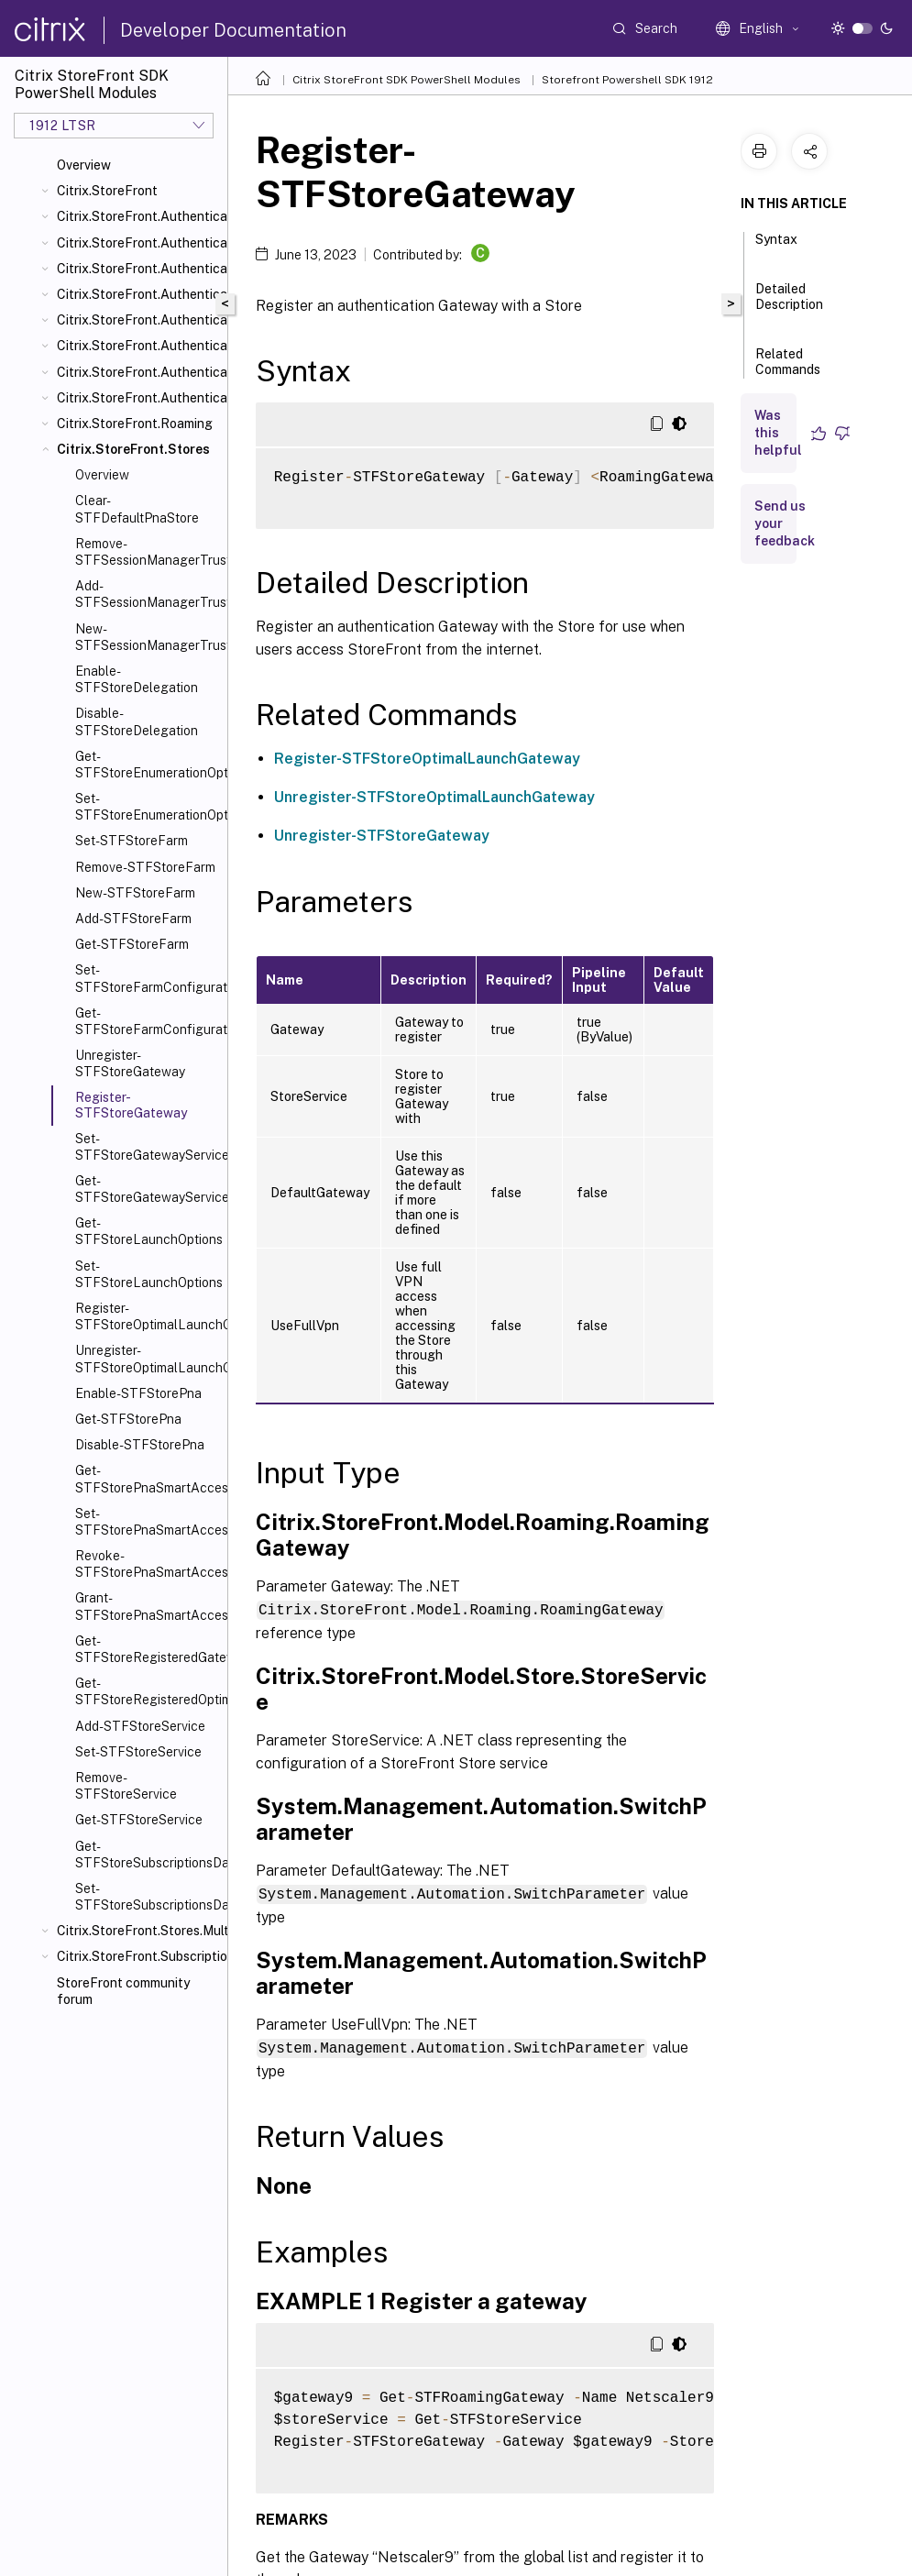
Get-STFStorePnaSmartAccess (147, 1478)
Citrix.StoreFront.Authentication (138, 216)
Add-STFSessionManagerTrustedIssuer (147, 594)
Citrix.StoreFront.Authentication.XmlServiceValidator (138, 398)
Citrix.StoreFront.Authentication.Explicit (138, 294)
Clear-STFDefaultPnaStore (137, 508)
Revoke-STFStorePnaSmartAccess (147, 1564)
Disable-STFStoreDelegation (136, 721)
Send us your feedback (784, 523)
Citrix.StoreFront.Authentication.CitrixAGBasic (138, 268)
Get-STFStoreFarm (132, 944)
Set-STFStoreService (138, 1752)
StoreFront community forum (123, 1991)
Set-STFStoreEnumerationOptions (147, 806)
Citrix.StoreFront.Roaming (135, 423)
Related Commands (787, 370)
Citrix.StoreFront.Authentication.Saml (138, 372)
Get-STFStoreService (139, 1819)
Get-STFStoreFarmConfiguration (147, 1021)
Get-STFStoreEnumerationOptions (147, 764)
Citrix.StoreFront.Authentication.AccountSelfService (138, 243)
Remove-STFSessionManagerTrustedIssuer (147, 551)
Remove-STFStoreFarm (145, 867)
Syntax (776, 247)
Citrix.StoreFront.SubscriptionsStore (138, 1956)
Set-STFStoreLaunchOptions (147, 1274)
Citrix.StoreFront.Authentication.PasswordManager (138, 320)
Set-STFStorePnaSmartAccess (147, 1521)
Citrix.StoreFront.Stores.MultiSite (138, 1930)
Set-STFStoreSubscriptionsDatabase (147, 1896)
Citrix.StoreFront (107, 190)
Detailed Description (789, 304)
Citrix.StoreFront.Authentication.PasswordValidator (138, 345)
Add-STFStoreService (140, 1726)
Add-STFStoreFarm (133, 918)
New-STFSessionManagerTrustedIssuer (147, 637)
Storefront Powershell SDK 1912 (627, 79)
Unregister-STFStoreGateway (130, 1063)
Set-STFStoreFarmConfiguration (147, 978)
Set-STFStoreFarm (131, 840)
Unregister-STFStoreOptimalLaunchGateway (147, 1358)
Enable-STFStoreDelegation (136, 679)
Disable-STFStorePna (139, 1444)
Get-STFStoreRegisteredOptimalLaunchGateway (147, 1691)
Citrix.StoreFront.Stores (133, 449)
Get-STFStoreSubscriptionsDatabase (147, 1854)
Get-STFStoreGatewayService (147, 1189)
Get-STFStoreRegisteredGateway (147, 1649)
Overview (84, 165)
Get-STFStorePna (128, 1419)
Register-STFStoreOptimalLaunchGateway (147, 1316)
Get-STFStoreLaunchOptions (147, 1231)
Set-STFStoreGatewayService (147, 1146)
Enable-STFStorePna (138, 1393)
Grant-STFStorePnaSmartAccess (147, 1606)
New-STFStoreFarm (135, 893)
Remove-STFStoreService (126, 1785)
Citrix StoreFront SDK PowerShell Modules (406, 79)
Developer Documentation (233, 30)
